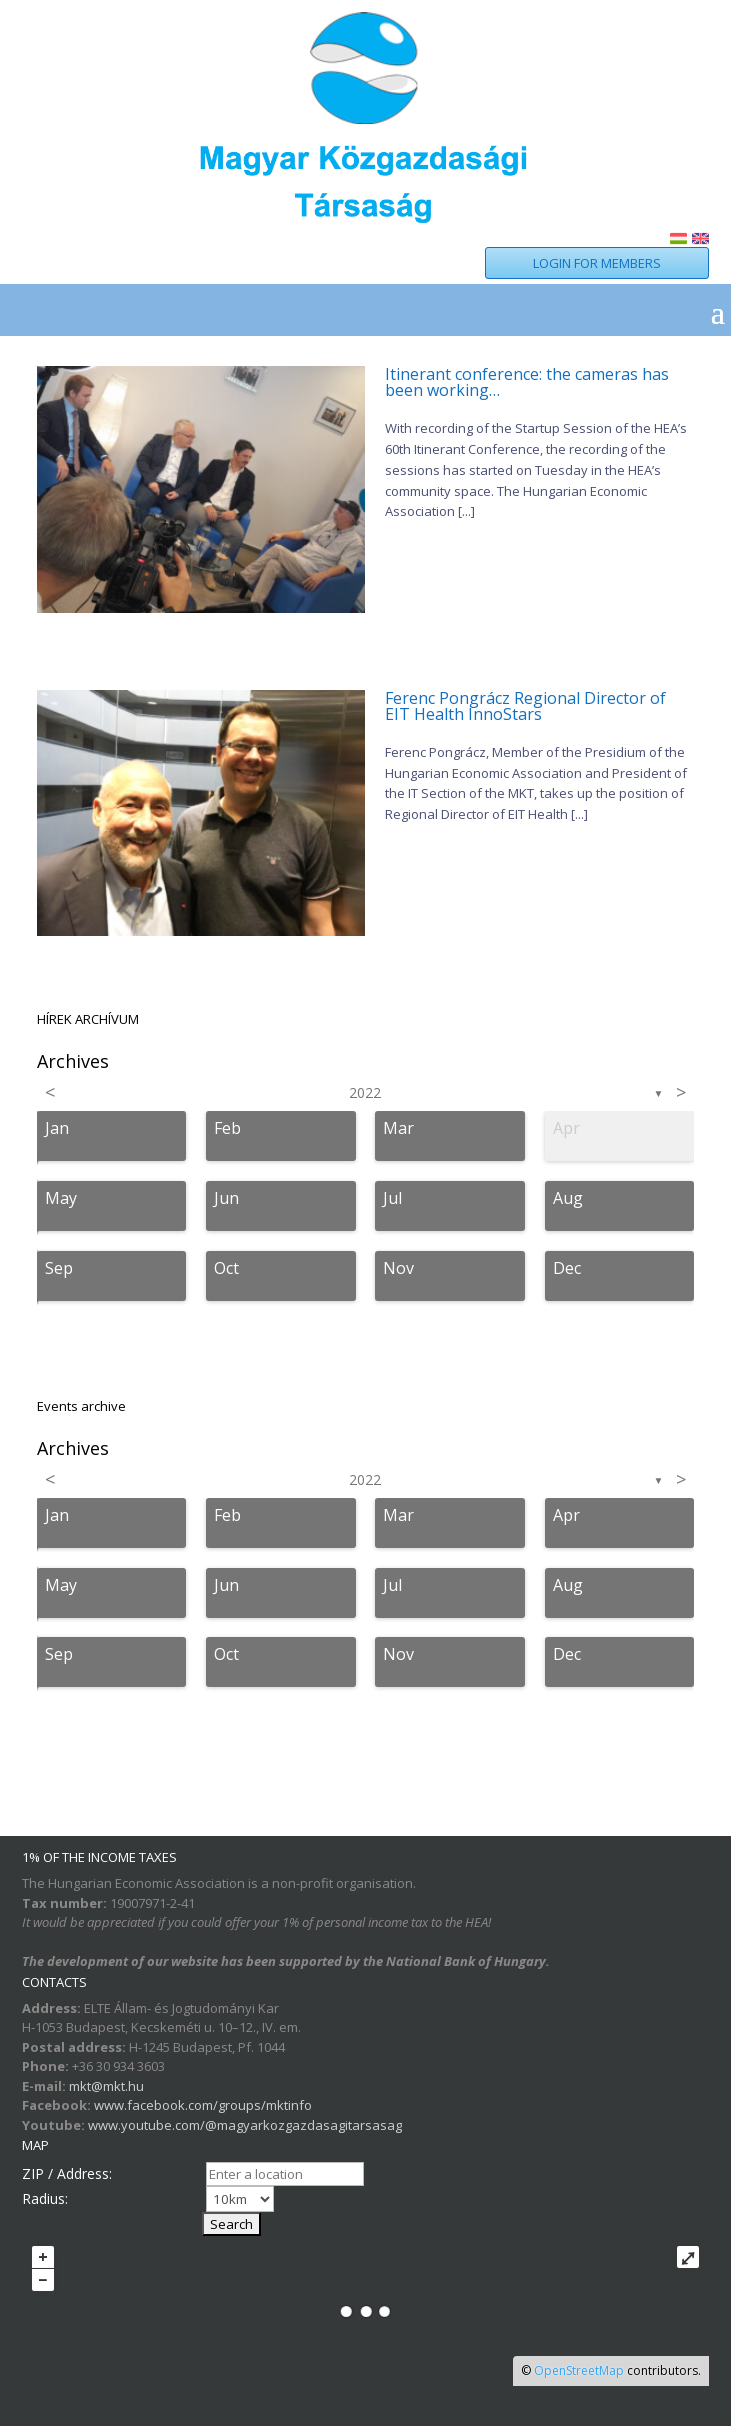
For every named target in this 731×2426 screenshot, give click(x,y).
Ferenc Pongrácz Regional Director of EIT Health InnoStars (525, 706)
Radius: (45, 2198)
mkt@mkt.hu (106, 2086)
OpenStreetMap (579, 2370)
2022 (365, 1092)
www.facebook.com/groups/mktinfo (203, 2105)
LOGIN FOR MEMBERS (597, 263)
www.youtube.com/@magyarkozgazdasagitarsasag (245, 2125)
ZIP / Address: (67, 2173)
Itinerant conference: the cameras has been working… (527, 382)
